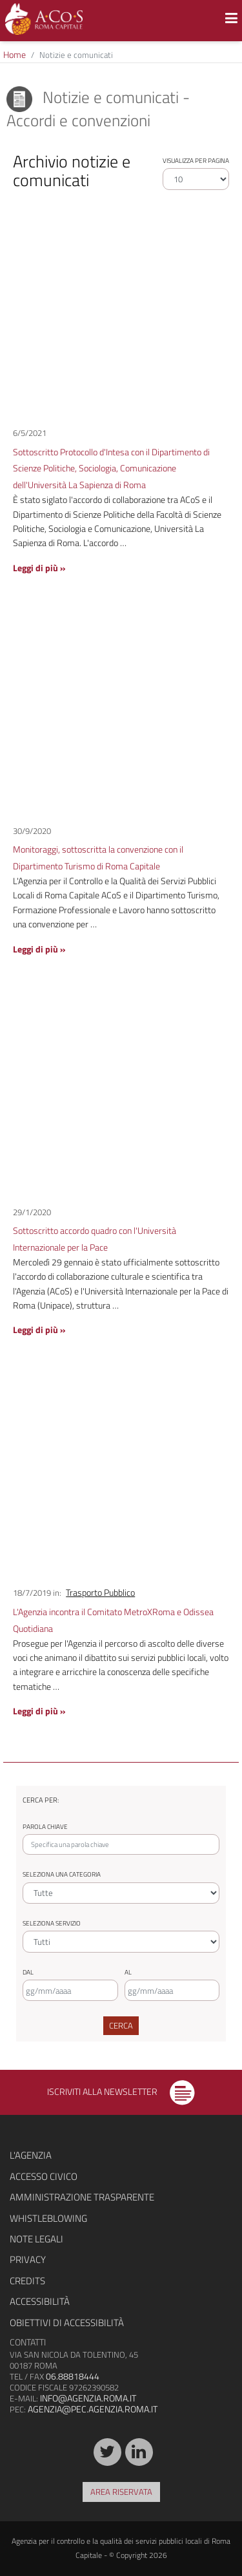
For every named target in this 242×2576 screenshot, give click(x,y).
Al (128, 1972)
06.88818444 (72, 2376)
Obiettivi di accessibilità (67, 2322)
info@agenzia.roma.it (88, 2398)
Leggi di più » (39, 567)
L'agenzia (31, 2155)
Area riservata (121, 2491)
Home (14, 54)
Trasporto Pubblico (100, 1592)
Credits (27, 2280)
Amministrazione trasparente (82, 2197)
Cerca (121, 2025)
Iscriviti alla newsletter (121, 2091)
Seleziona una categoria (62, 1874)
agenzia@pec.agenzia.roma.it (92, 2409)
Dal (28, 1972)
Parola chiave (45, 1827)
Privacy (28, 2259)
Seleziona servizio (52, 1923)
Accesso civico (43, 2176)
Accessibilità (40, 2301)
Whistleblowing (48, 2218)
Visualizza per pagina (196, 161)
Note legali (36, 2238)
